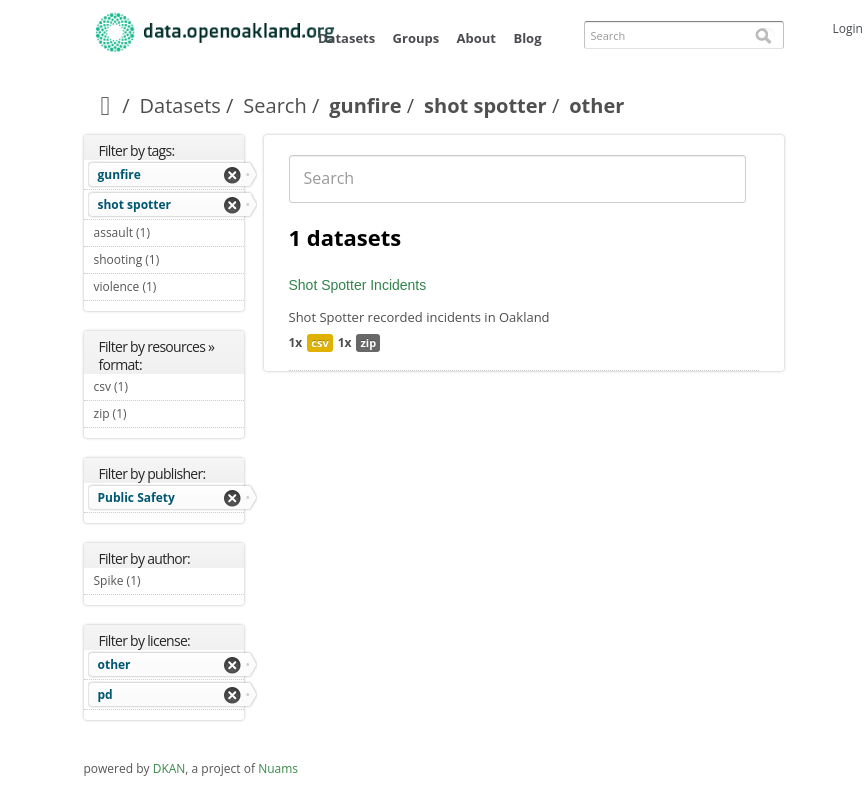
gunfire (365, 105)
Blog (527, 38)
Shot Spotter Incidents (358, 285)
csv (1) (152, 386)
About (476, 38)
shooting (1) (169, 262)
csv (319, 342)
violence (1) (169, 289)
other (114, 664)
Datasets (346, 38)
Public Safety (136, 497)
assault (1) (169, 235)
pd (105, 694)
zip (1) (150, 413)
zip (368, 342)
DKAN (169, 768)
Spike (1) (164, 580)
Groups (416, 38)
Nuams (278, 768)
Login (848, 28)
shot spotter (485, 105)
